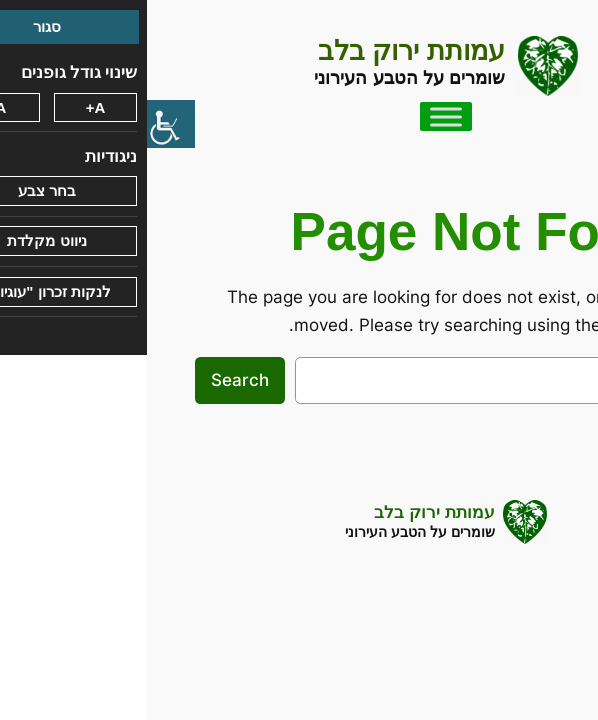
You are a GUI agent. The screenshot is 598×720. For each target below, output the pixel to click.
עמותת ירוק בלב (264, 51)
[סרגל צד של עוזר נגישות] (24, 124)
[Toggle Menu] (299, 116)
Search (93, 380)
